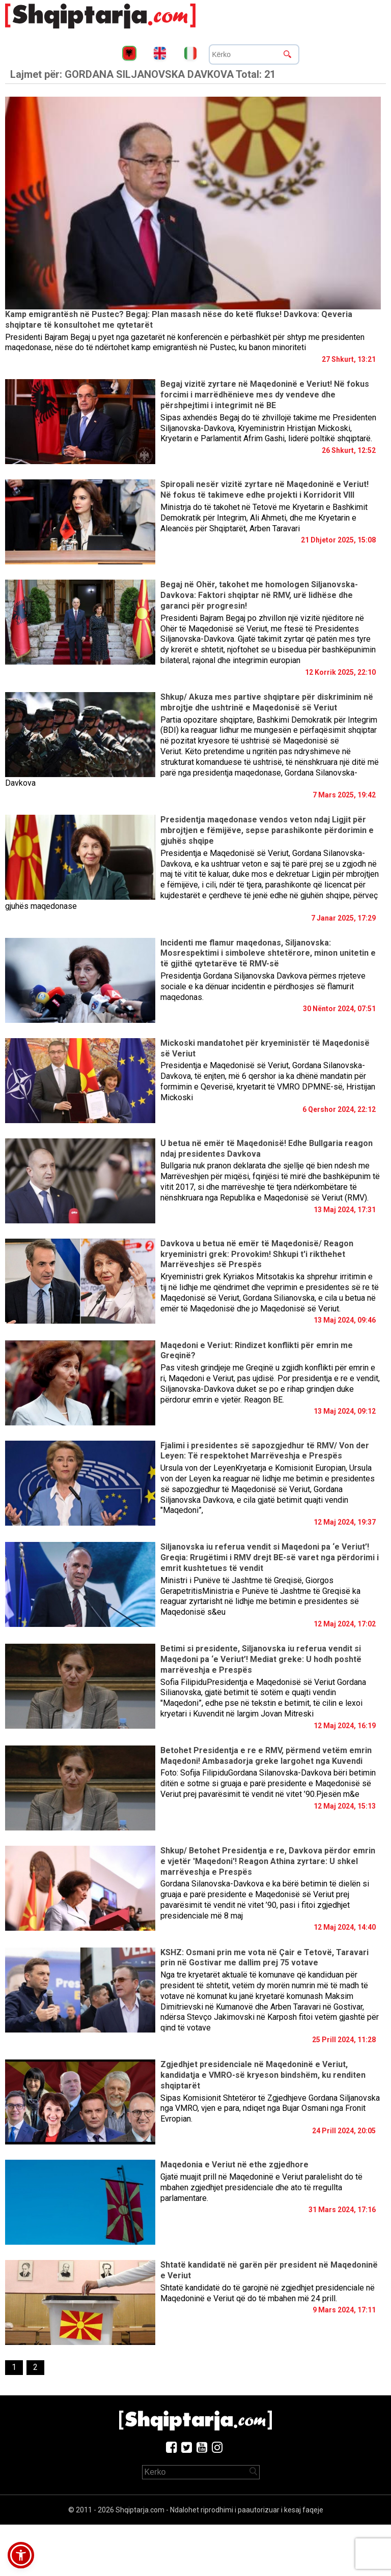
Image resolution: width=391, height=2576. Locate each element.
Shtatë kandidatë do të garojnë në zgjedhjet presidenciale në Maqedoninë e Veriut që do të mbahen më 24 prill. (267, 2293)
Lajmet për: (142, 74)
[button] (21, 2555)
